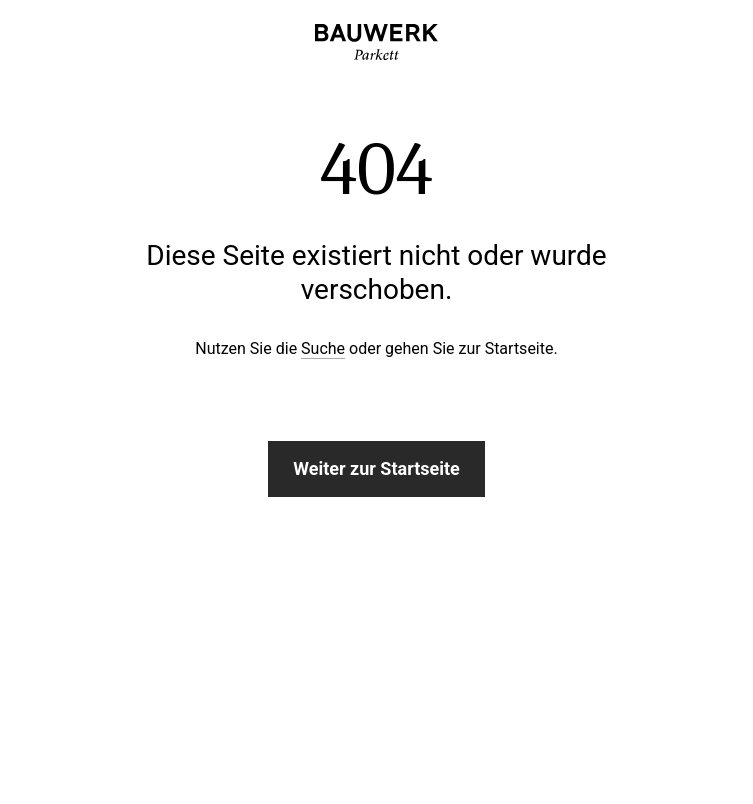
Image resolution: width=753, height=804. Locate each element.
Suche (323, 348)
